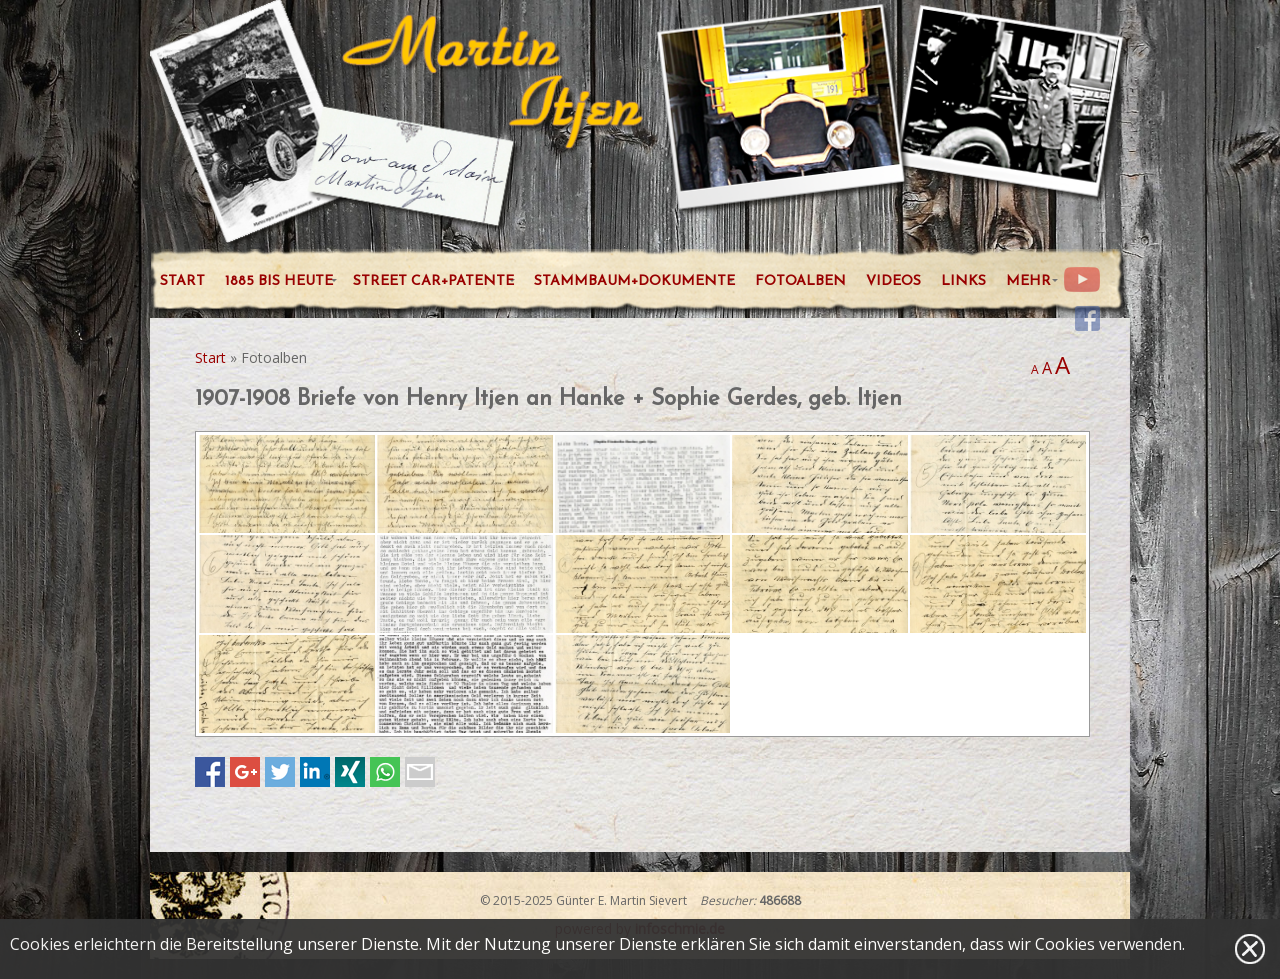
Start (210, 357)
